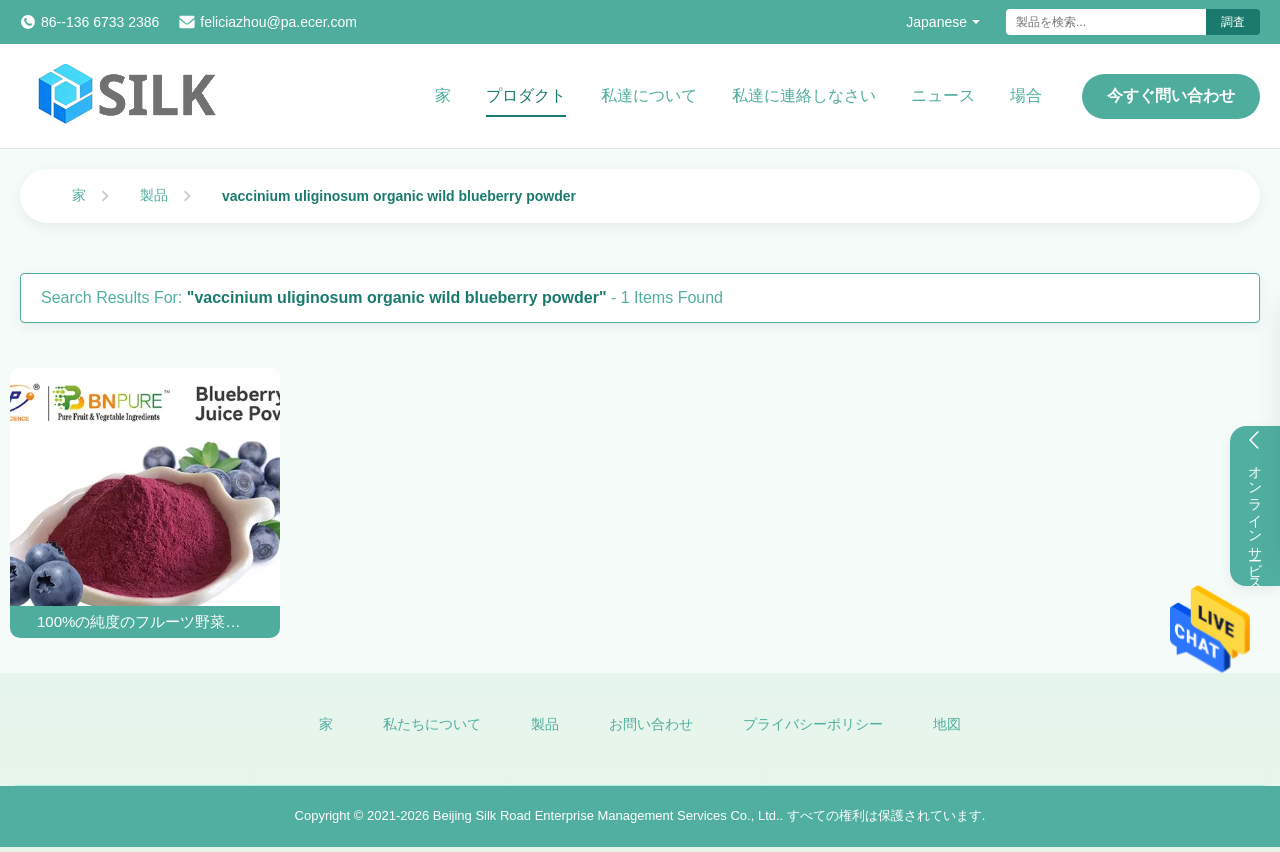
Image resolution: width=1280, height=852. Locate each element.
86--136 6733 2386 (100, 22)
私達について (649, 95)
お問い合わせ (651, 724)
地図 (947, 724)
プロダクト (526, 95)
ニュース (943, 95)
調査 (1233, 22)
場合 (1026, 95)
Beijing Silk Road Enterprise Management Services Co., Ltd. (606, 815)
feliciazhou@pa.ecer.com (278, 22)
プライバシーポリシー (813, 724)
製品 (154, 195)
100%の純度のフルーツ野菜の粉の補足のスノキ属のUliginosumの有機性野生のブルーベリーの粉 (145, 621)
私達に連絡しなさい (804, 95)
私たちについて (432, 724)
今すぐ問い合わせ (1171, 95)
